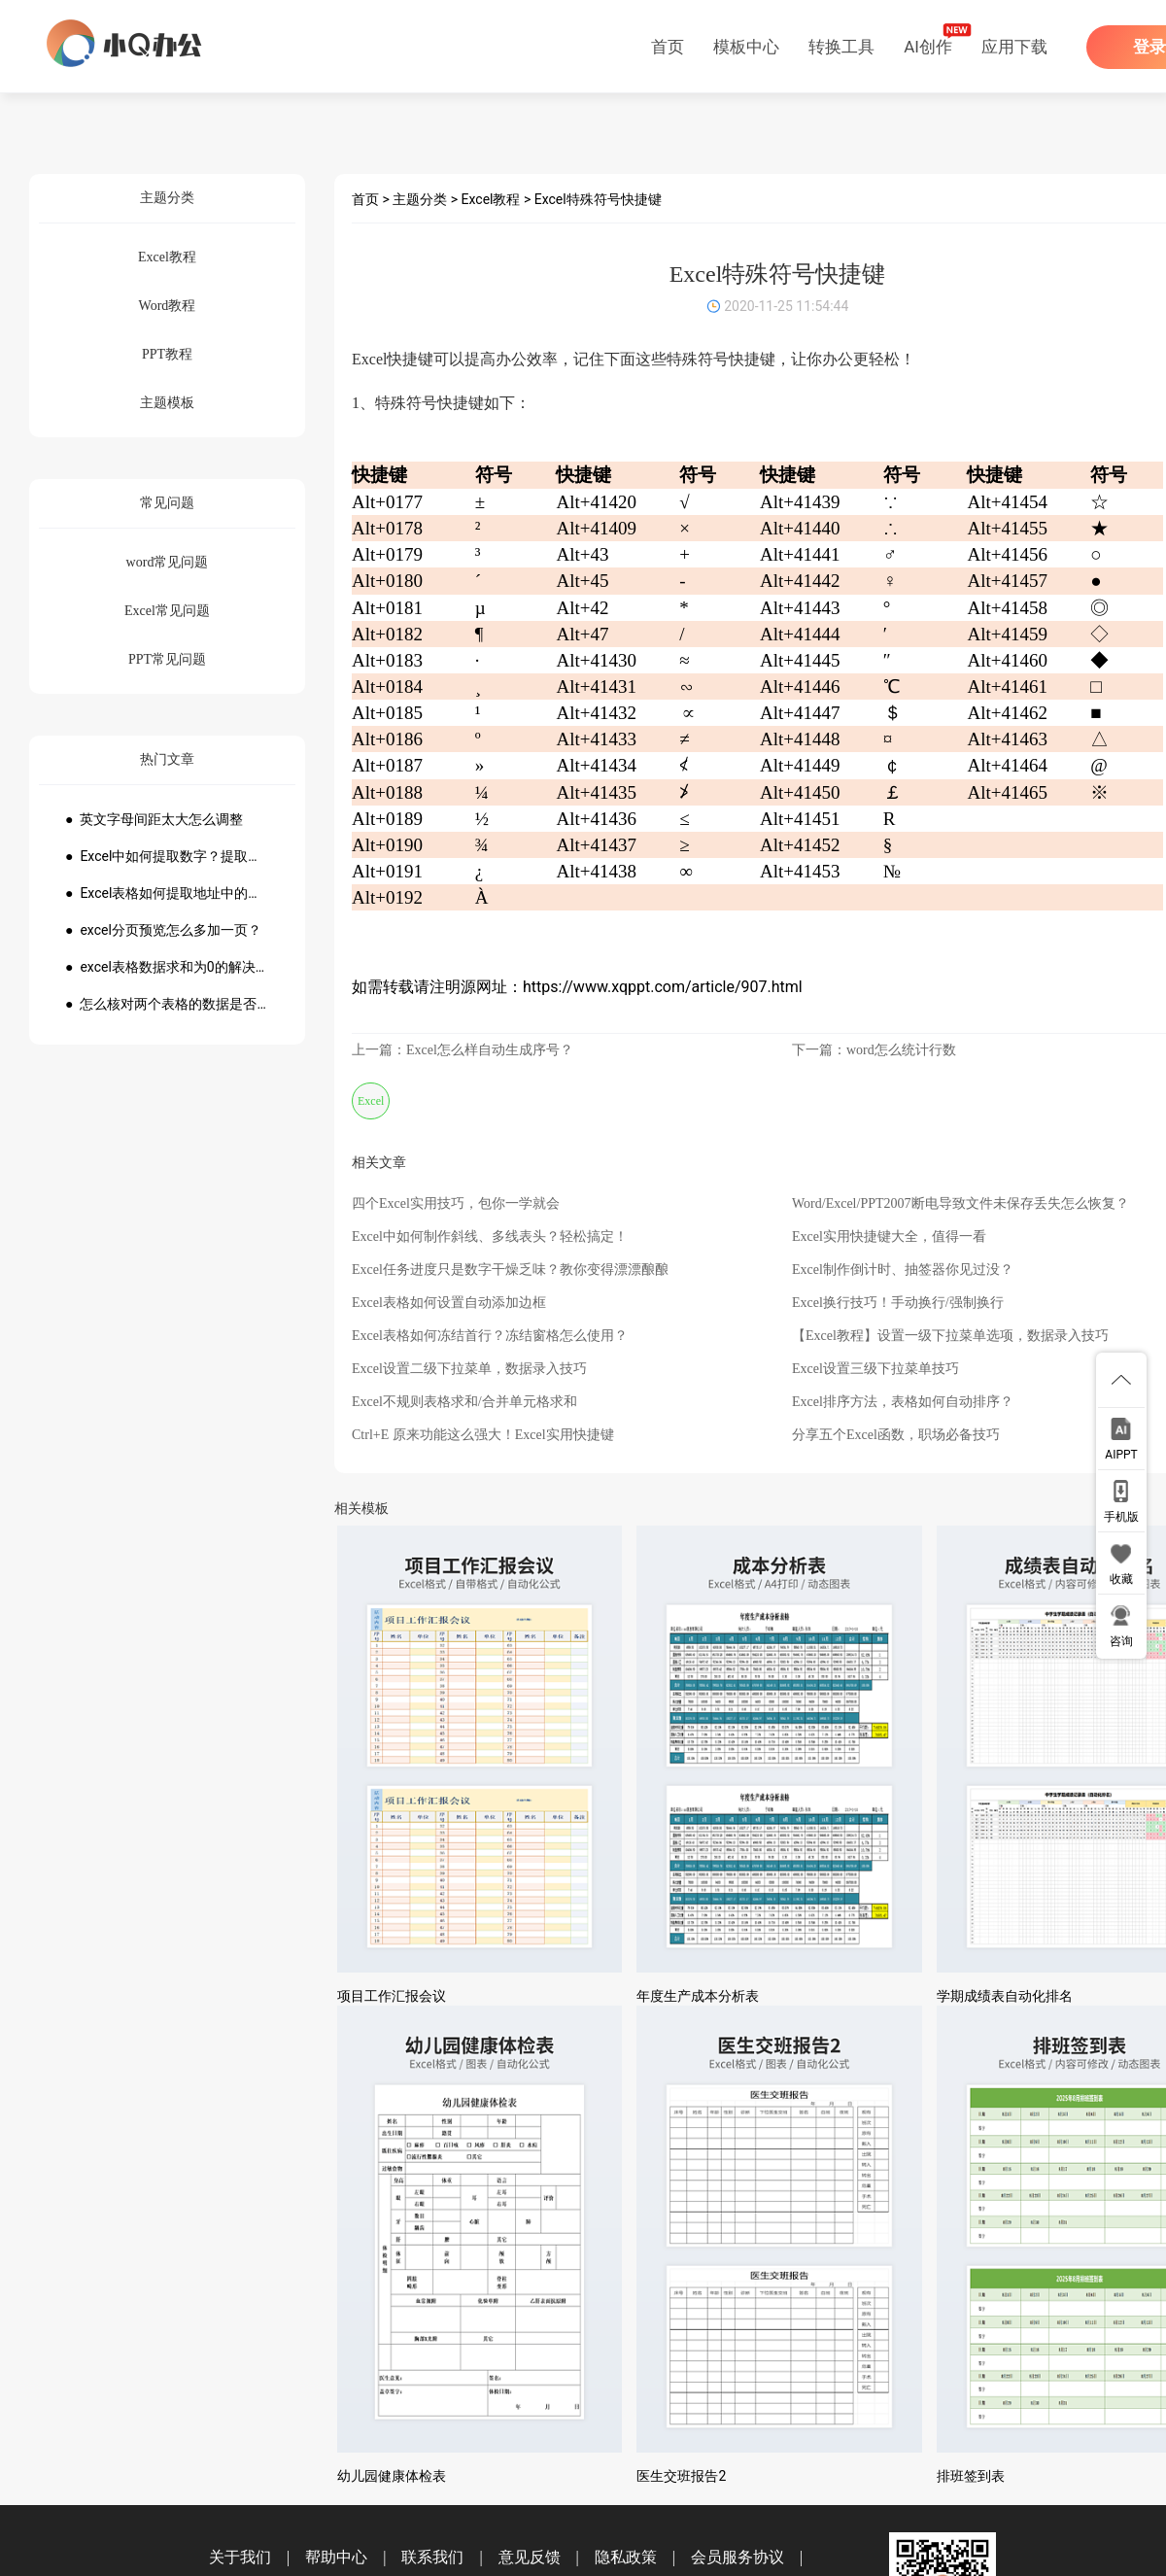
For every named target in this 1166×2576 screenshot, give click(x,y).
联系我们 (432, 2557)
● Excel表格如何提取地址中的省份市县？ (167, 893)
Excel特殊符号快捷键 (598, 199)
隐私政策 (626, 2557)
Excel (371, 1101)
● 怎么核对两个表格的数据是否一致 (167, 1004)
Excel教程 (491, 199)
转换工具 (841, 46)
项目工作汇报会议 (391, 1996)
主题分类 (420, 199)
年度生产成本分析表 (697, 1996)
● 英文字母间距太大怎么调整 (154, 819)
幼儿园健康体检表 (391, 2476)
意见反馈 (529, 2557)
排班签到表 (971, 2476)
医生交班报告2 (681, 2476)
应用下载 (1014, 46)
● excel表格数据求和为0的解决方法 (167, 967)
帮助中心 (336, 2557)
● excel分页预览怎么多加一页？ (163, 930)
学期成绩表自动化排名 (1005, 1996)
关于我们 (240, 2557)
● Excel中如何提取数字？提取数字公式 (167, 856)
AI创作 (928, 46)
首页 (667, 46)
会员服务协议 (737, 2557)
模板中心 (746, 46)
